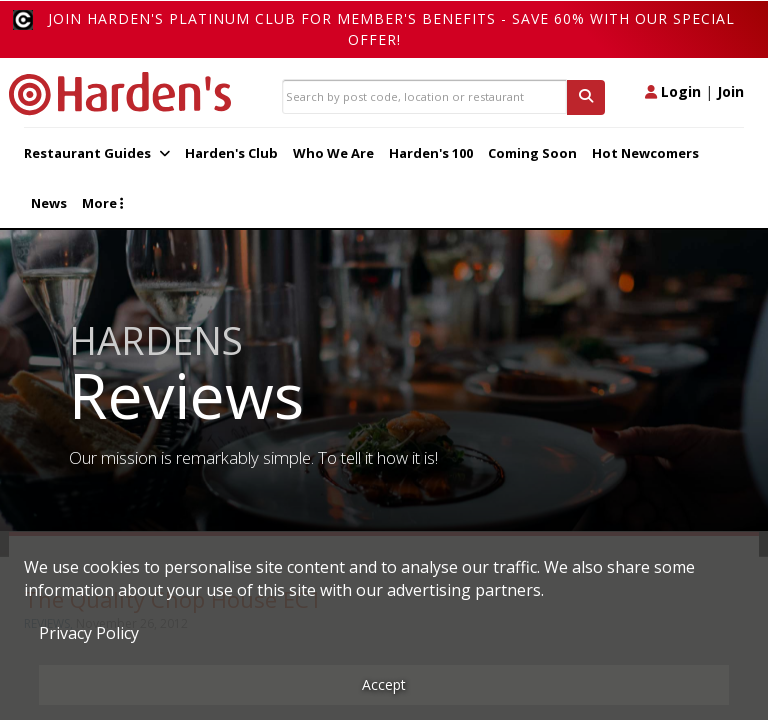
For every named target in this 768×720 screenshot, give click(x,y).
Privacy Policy (89, 633)
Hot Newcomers (645, 153)
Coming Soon (532, 153)
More (102, 203)
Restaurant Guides (97, 153)
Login (673, 91)
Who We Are (333, 153)
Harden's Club (231, 153)
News (49, 203)
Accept (384, 684)
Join (730, 91)
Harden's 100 (431, 153)
